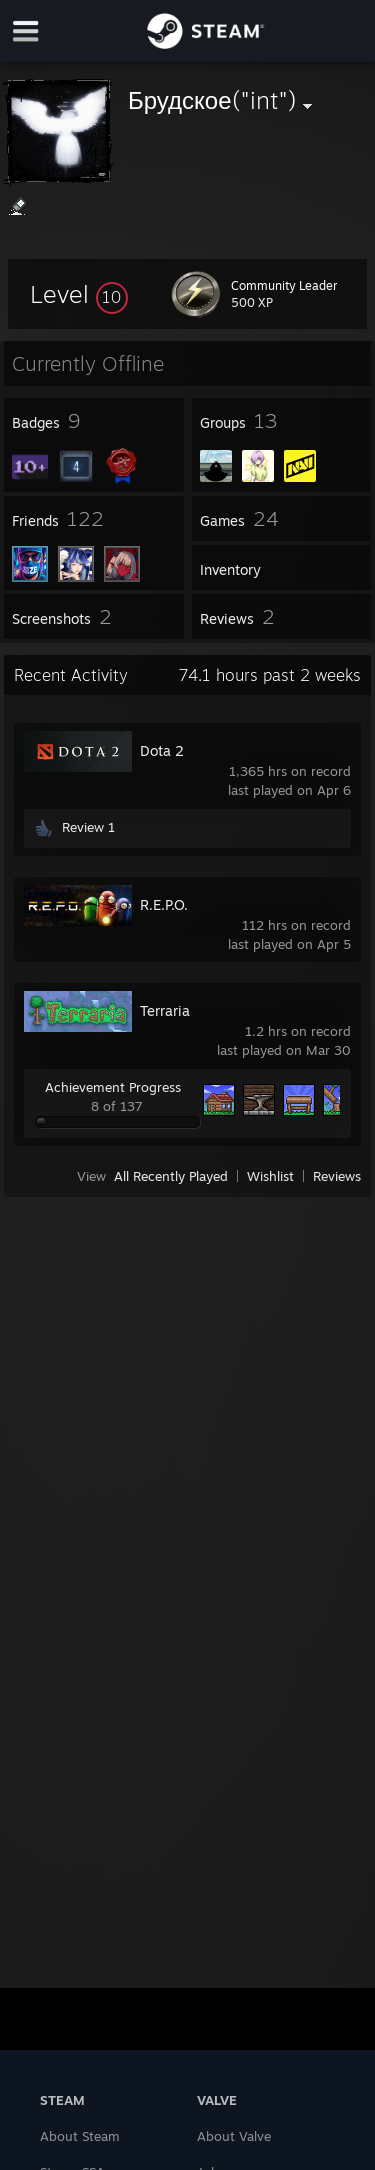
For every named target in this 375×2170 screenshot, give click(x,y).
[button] (79, 294)
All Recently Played (171, 1176)
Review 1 (88, 827)
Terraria (165, 1010)
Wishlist (270, 1176)
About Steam (80, 2136)
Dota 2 (162, 750)
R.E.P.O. (164, 904)
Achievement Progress (113, 1087)
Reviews (337, 1176)
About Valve (234, 2136)
